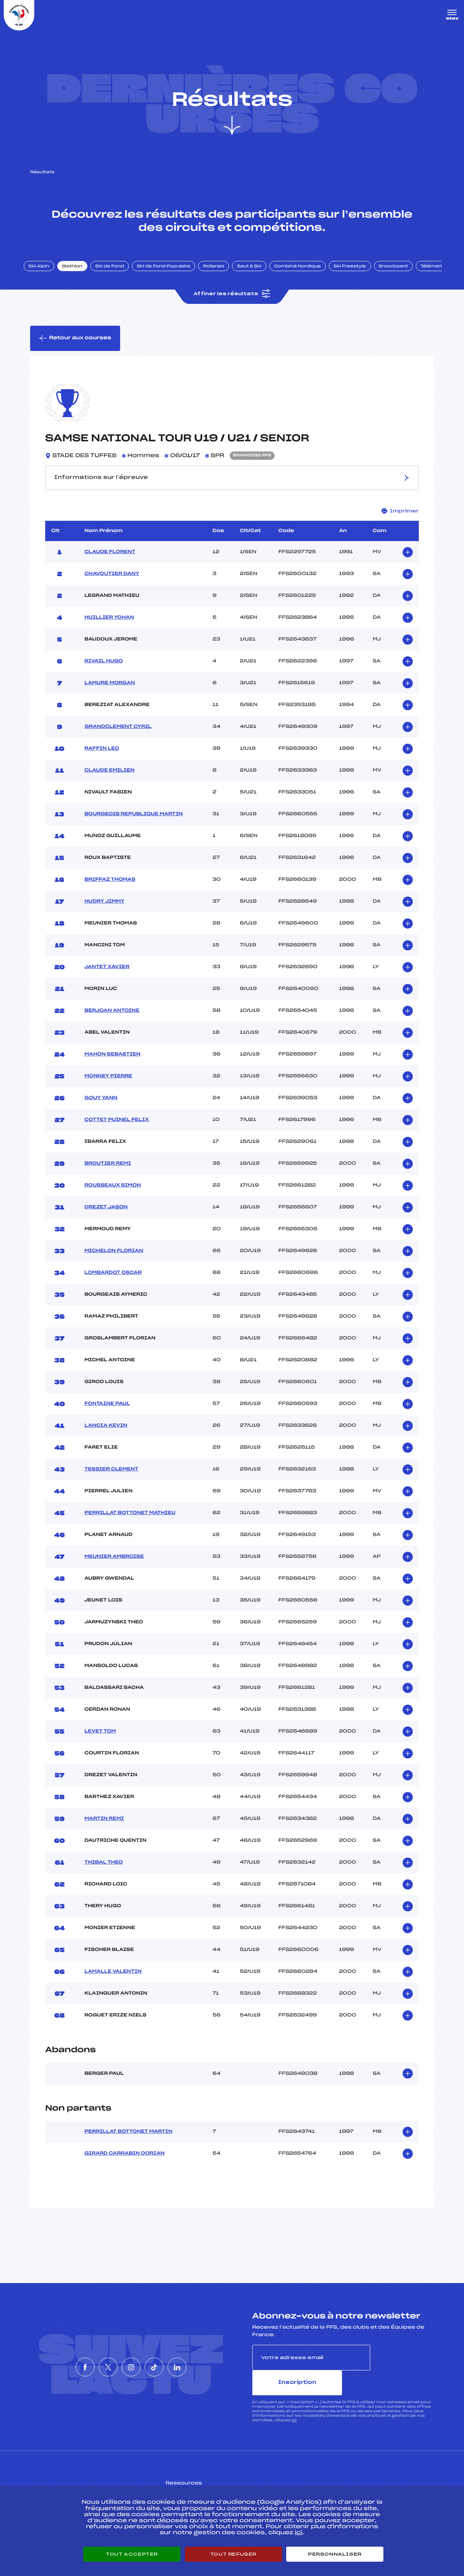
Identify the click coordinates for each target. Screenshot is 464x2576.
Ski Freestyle (358, 276)
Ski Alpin (47, 276)
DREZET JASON (106, 1220)
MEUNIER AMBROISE (114, 1569)
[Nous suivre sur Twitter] (97, 2367)
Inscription (402, 2370)
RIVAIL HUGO (103, 674)
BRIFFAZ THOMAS (109, 892)
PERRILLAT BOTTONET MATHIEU (130, 1526)
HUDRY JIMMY (104, 914)
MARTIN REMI (104, 1831)
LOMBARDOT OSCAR (113, 1285)
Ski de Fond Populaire (172, 276)
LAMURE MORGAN (109, 696)
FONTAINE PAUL (107, 1416)
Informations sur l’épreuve (232, 490)
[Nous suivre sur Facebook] (62, 2367)
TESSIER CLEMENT (111, 1482)
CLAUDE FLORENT (109, 565)
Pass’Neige (193, 2482)
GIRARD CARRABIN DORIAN (124, 2166)
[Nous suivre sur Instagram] (131, 2367)
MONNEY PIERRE (108, 1089)
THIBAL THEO (103, 1875)
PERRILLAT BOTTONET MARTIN (128, 2144)
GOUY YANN (100, 1111)
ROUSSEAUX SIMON (112, 1198)
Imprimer (400, 523)
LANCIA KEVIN (105, 1438)
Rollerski (222, 276)
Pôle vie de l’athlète (337, 2482)
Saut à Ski (258, 276)
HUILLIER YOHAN (109, 630)
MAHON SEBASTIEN (112, 1067)
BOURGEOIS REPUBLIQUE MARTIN (133, 827)
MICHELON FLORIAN (113, 1263)
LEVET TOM (100, 1744)
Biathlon (81, 276)
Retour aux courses (75, 350)
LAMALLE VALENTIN (113, 1984)
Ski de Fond (118, 276)
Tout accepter (132, 2554)
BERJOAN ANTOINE (111, 1023)
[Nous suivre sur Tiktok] (165, 2367)
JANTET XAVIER (106, 980)
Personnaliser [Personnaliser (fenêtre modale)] (335, 2554)
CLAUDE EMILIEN (109, 783)
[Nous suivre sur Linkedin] (200, 2367)
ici (294, 2408)
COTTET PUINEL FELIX (116, 1132)
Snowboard (402, 276)
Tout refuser (233, 2554)
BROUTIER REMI (107, 1176)
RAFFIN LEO (101, 761)
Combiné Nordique (306, 276)
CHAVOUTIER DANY (111, 586)
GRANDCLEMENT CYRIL (117, 739)
